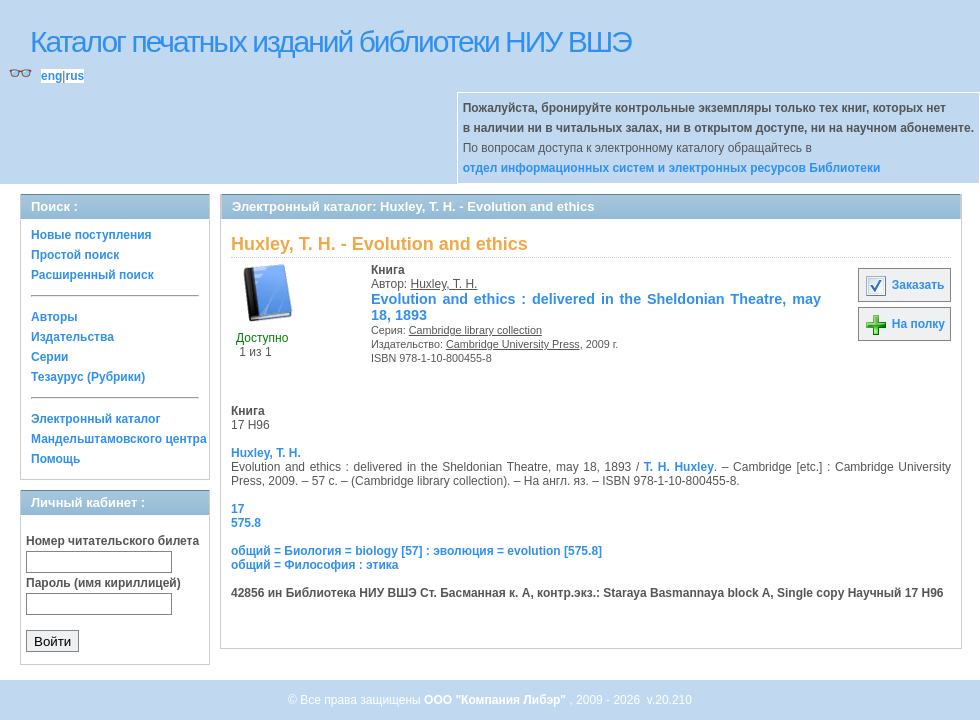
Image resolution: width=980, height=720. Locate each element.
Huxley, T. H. (444, 284)
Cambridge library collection (475, 330)
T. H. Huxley (679, 467)
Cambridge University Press (513, 344)
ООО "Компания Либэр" (496, 700)
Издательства (72, 337)
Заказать (904, 285)
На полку (904, 324)
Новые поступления (91, 235)
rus (74, 76)
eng (51, 76)
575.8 (246, 523)
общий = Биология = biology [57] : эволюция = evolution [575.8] (416, 551)
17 (237, 509)
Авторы (54, 317)
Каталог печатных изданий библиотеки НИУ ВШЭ (330, 41)
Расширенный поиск (92, 275)
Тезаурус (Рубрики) (88, 377)
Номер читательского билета (112, 541)
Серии (49, 357)
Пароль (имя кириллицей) (103, 583)
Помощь (55, 459)
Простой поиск (75, 255)
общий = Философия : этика (315, 565)
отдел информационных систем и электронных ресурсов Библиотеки (672, 168)
